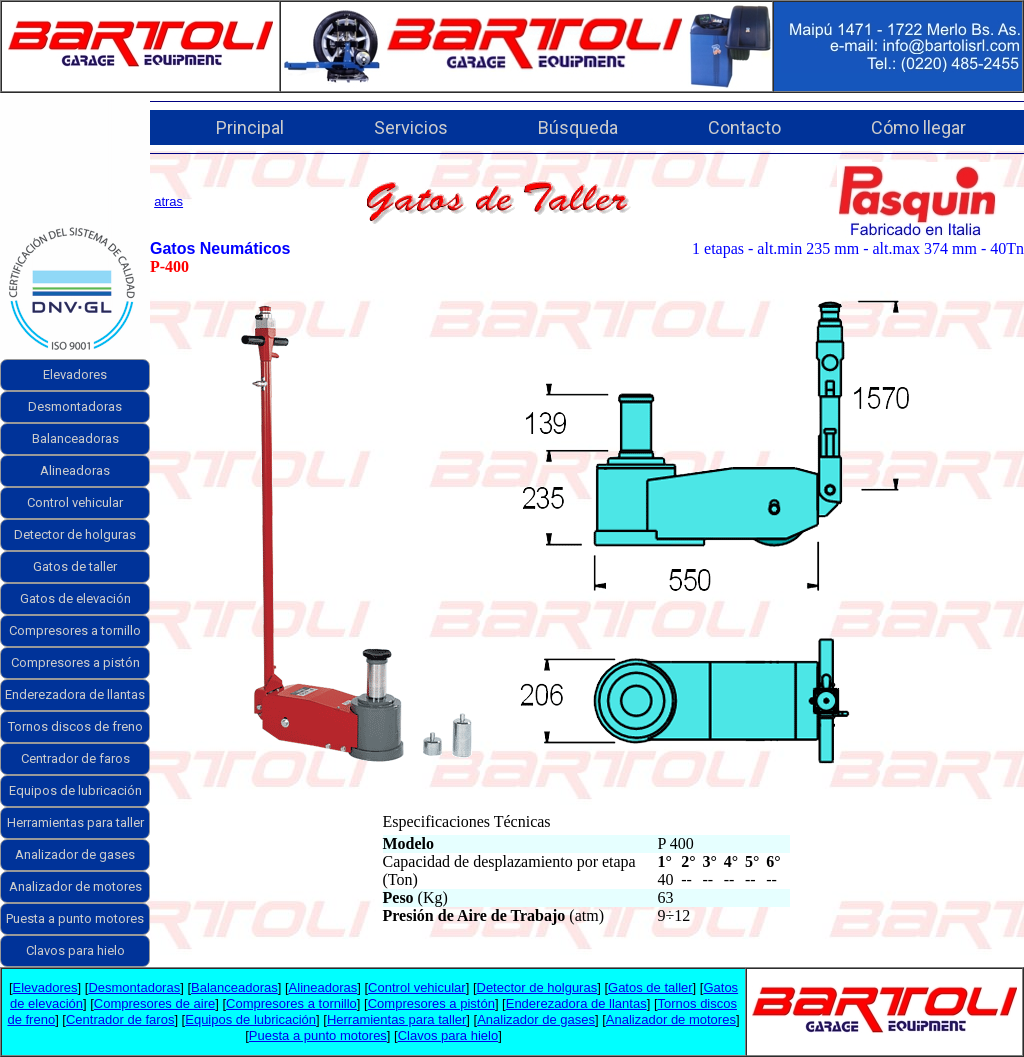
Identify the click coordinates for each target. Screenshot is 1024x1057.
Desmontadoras (75, 406)
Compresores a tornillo (75, 630)
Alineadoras (75, 470)
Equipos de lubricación (75, 790)
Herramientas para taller (75, 822)
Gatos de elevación (75, 598)
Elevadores (75, 374)
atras (168, 201)
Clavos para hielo (75, 950)
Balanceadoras (75, 438)
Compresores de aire (154, 1003)
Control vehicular (75, 502)
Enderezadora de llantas (75, 694)
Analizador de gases (75, 854)
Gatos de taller (75, 566)
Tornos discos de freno (75, 726)
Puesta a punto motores (75, 918)
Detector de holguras (75, 534)
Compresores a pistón (75, 662)
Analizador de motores (75, 886)
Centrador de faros (75, 758)
